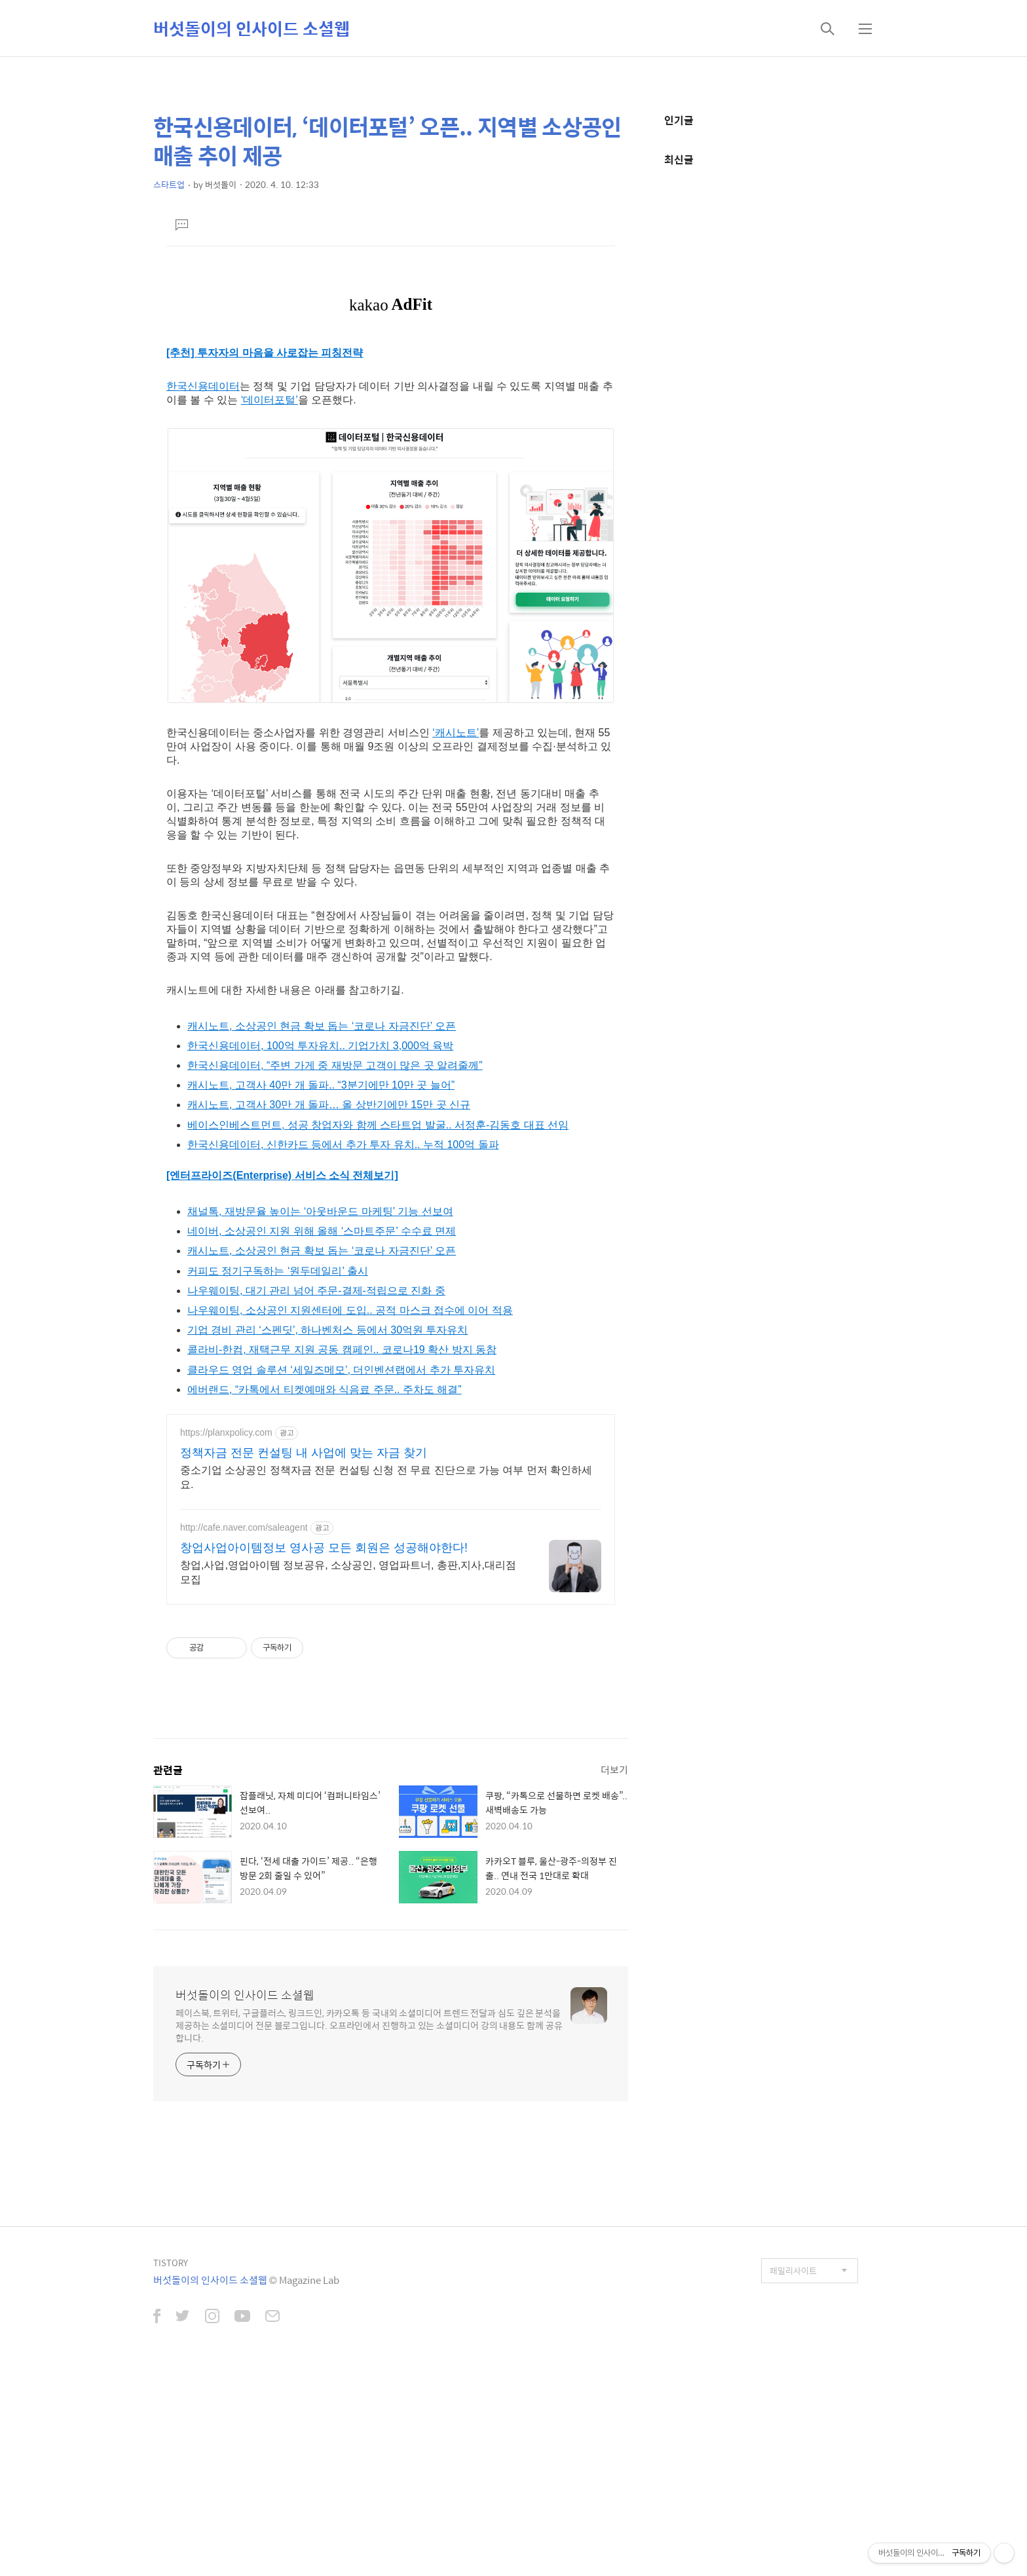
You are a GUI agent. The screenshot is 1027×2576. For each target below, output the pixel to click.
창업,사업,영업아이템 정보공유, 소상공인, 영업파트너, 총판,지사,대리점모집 (348, 1775)
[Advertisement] (390, 364)
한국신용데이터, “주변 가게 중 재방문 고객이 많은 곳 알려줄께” (335, 1268)
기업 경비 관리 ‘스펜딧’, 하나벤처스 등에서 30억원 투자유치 (327, 1533)
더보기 (614, 1972)
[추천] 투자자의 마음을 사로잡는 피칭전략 (264, 555)
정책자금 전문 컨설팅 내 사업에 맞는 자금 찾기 (303, 1655)
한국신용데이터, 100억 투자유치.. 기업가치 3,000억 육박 (320, 1248)
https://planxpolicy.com (226, 1635)
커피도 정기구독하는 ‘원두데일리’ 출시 (277, 1474)
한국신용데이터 (203, 589)
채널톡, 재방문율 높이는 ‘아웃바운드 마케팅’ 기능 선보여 (320, 1414)
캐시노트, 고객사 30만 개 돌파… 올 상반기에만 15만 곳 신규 (328, 1307)
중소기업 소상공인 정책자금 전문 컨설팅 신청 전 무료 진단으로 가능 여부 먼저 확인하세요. (386, 1680)
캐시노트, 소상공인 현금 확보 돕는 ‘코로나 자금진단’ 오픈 (321, 1229)
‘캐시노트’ (455, 935)
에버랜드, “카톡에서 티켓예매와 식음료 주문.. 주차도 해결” (324, 1592)
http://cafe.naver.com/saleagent (244, 1730)
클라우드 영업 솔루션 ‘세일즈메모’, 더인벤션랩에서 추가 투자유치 (341, 1572)
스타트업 (169, 184)
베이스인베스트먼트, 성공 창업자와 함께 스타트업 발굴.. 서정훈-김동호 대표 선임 (378, 1328)
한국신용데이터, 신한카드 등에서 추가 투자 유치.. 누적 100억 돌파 (343, 1347)
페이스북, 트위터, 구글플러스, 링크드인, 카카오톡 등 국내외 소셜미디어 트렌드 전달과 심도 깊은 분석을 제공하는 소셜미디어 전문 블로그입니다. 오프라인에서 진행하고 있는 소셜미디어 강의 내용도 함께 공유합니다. (369, 2228)
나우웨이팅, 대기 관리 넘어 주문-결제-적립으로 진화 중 (316, 1493)
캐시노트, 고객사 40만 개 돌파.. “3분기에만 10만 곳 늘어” (321, 1288)
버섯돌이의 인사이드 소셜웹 (251, 28)
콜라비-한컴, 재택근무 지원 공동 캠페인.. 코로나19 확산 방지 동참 (341, 1552)
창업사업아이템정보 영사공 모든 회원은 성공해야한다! (324, 1750)
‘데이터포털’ (269, 602)
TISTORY (170, 2466)
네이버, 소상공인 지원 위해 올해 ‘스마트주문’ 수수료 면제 (321, 1434)
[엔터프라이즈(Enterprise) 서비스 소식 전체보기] (282, 1378)
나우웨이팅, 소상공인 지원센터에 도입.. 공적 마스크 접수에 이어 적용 (350, 1513)
